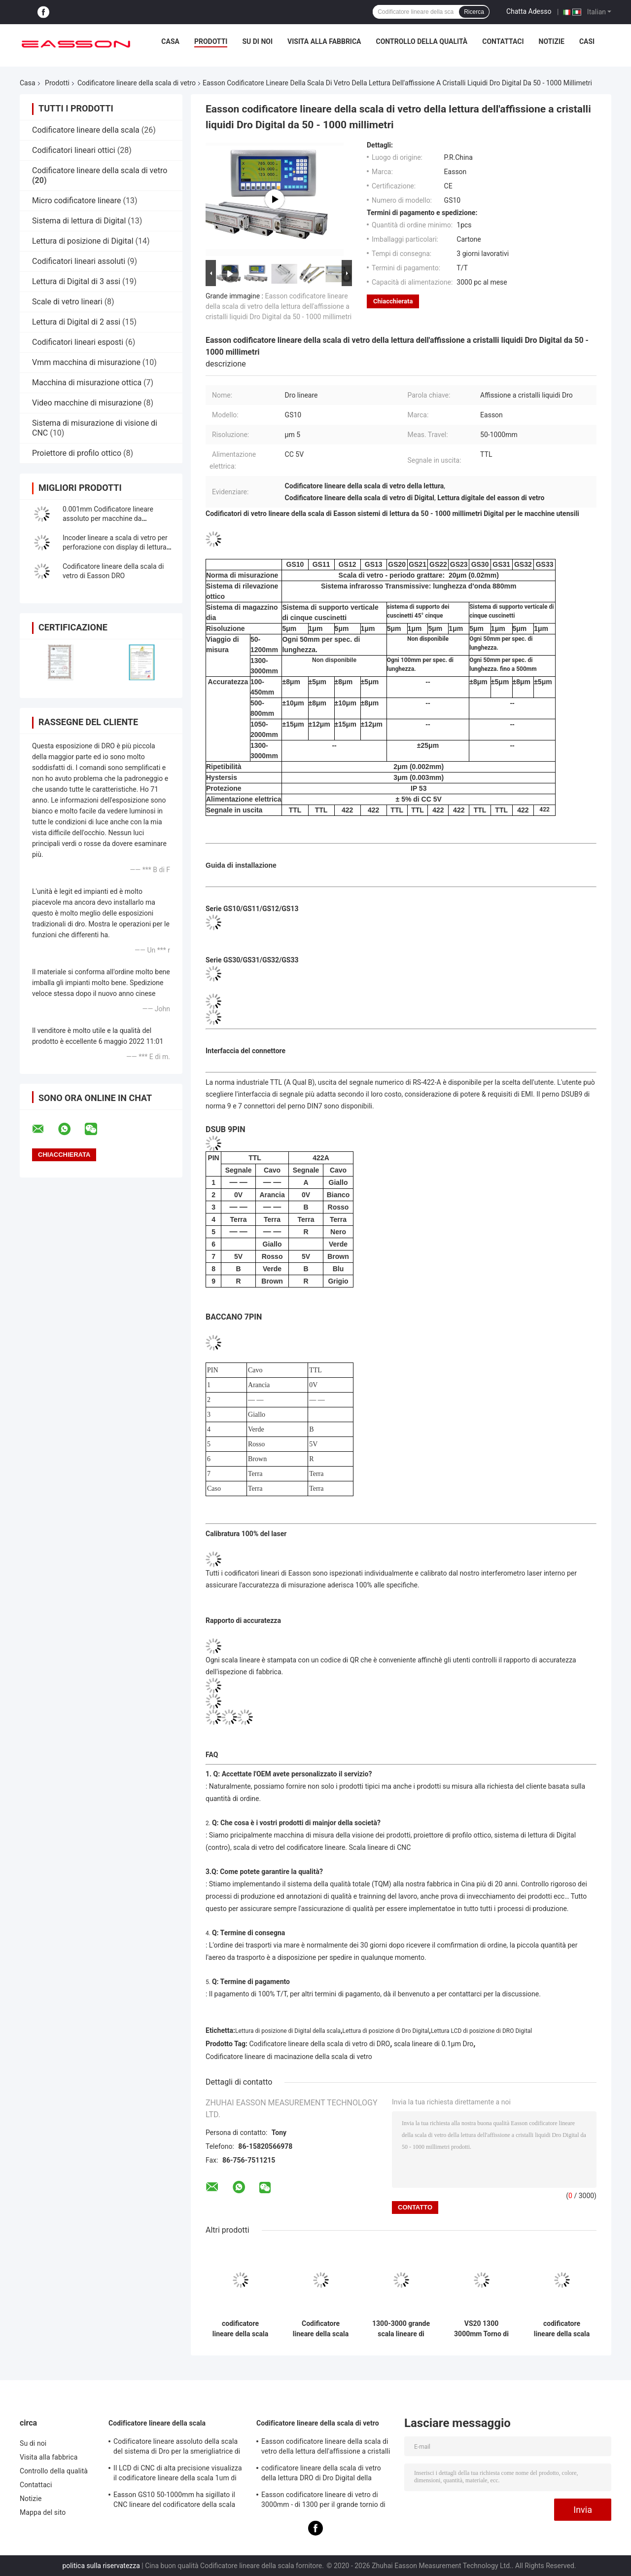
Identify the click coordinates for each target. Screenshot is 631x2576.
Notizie (551, 41)
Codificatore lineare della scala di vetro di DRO (319, 2044)
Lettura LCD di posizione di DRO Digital (481, 2030)
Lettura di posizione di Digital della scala (288, 2030)
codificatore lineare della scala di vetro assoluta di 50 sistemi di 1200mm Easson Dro (561, 2328)
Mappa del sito (43, 2512)
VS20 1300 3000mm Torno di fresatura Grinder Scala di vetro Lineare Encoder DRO (481, 2328)
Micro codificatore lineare (76, 200)
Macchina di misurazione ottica (86, 382)
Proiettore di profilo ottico (76, 453)
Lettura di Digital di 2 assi (76, 322)
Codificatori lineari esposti (77, 342)
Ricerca (474, 11)
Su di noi (257, 41)
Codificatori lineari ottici (73, 150)
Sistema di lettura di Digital (79, 220)
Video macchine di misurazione (86, 402)
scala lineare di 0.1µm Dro (433, 2044)
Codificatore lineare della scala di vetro (136, 83)
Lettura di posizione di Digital (83, 241)
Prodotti (211, 41)
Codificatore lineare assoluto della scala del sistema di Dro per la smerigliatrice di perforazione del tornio (176, 2447)
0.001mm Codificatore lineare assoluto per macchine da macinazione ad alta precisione (110, 518)
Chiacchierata (393, 301)
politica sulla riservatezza (101, 2566)
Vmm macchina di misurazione (86, 362)
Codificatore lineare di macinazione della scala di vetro (289, 2057)
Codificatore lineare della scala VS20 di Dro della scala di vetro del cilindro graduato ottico (321, 2328)
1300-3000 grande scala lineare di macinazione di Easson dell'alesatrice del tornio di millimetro (401, 2328)
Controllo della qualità (422, 41)
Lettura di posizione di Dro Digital (386, 2030)
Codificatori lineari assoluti (78, 261)
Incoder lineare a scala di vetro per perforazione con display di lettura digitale (115, 547)
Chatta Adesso (529, 11)
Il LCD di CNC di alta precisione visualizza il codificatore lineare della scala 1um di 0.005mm (177, 2474)
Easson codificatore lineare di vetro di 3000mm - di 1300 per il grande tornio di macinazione (323, 2501)
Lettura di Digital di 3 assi (76, 281)
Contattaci (503, 41)
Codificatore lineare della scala (86, 130)
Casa (170, 41)
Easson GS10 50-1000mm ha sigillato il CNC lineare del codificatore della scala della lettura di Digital (174, 2501)
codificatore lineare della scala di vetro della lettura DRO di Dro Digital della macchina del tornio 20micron (240, 2328)
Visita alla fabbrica (324, 41)
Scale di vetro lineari (67, 301)
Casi (587, 41)
